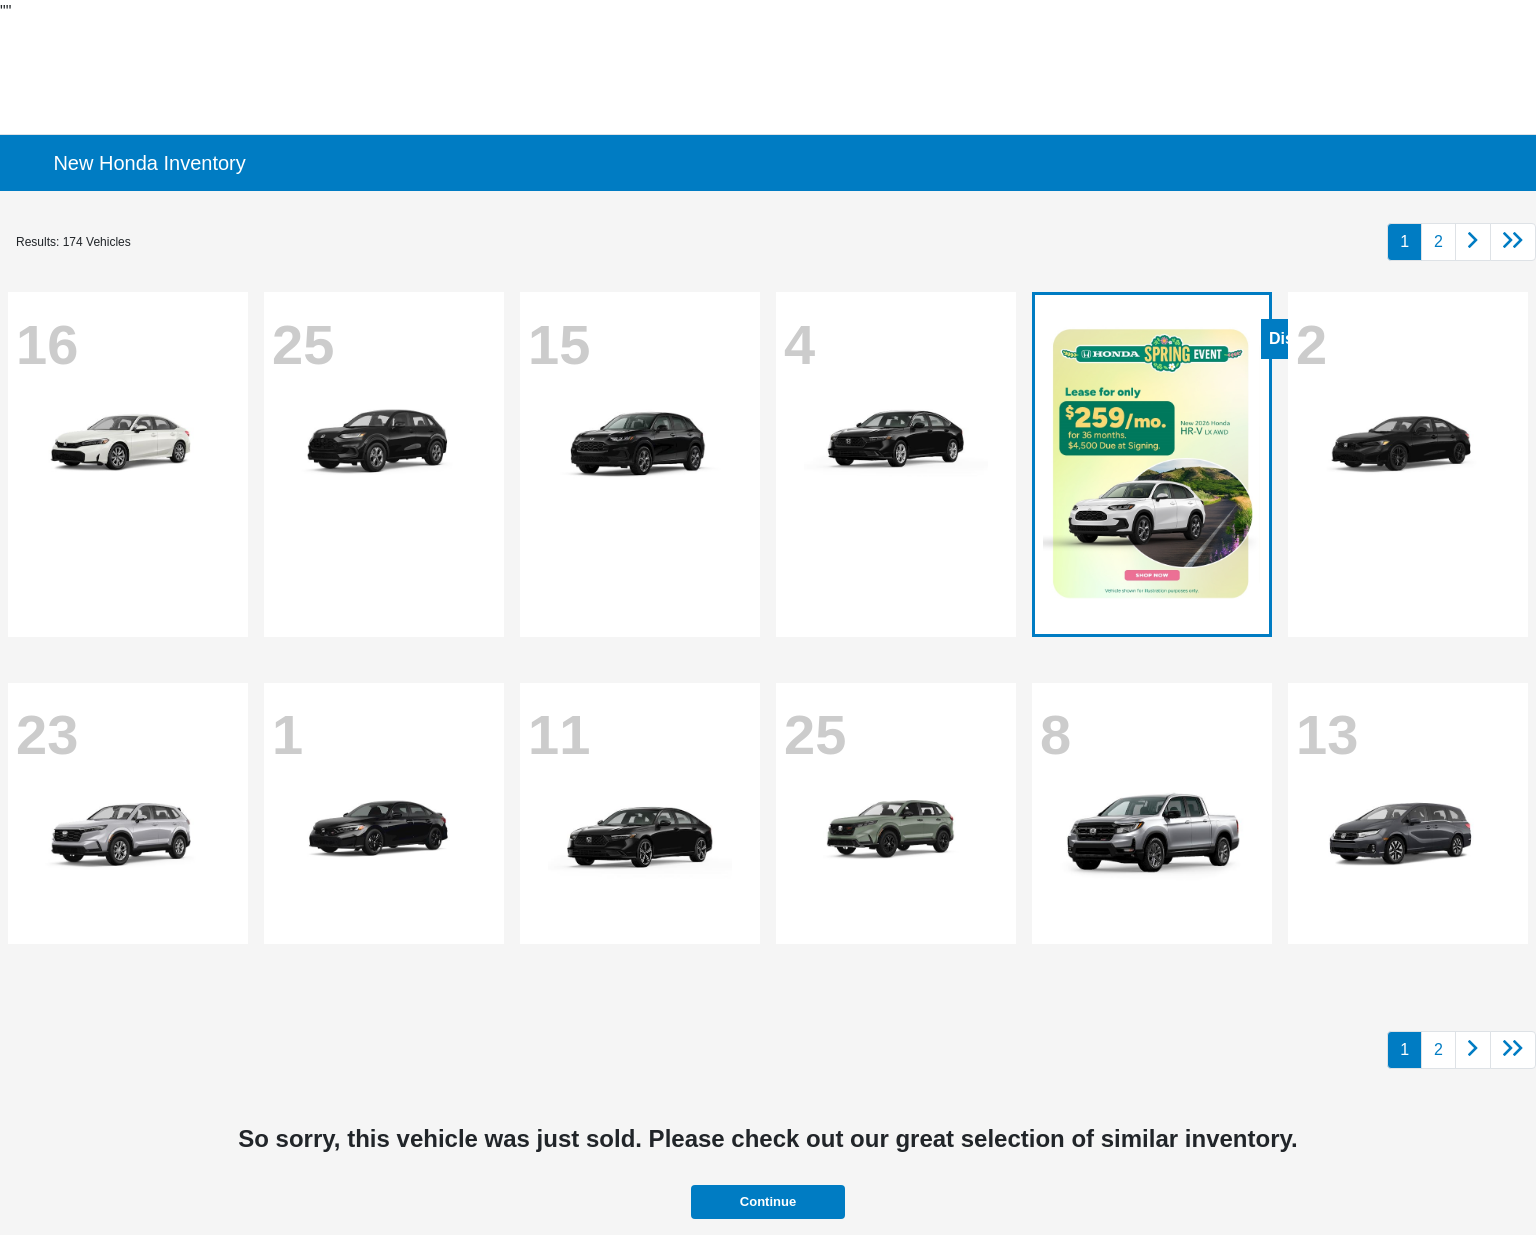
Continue (768, 1201)
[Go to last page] (1513, 242)
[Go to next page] (1473, 242)
